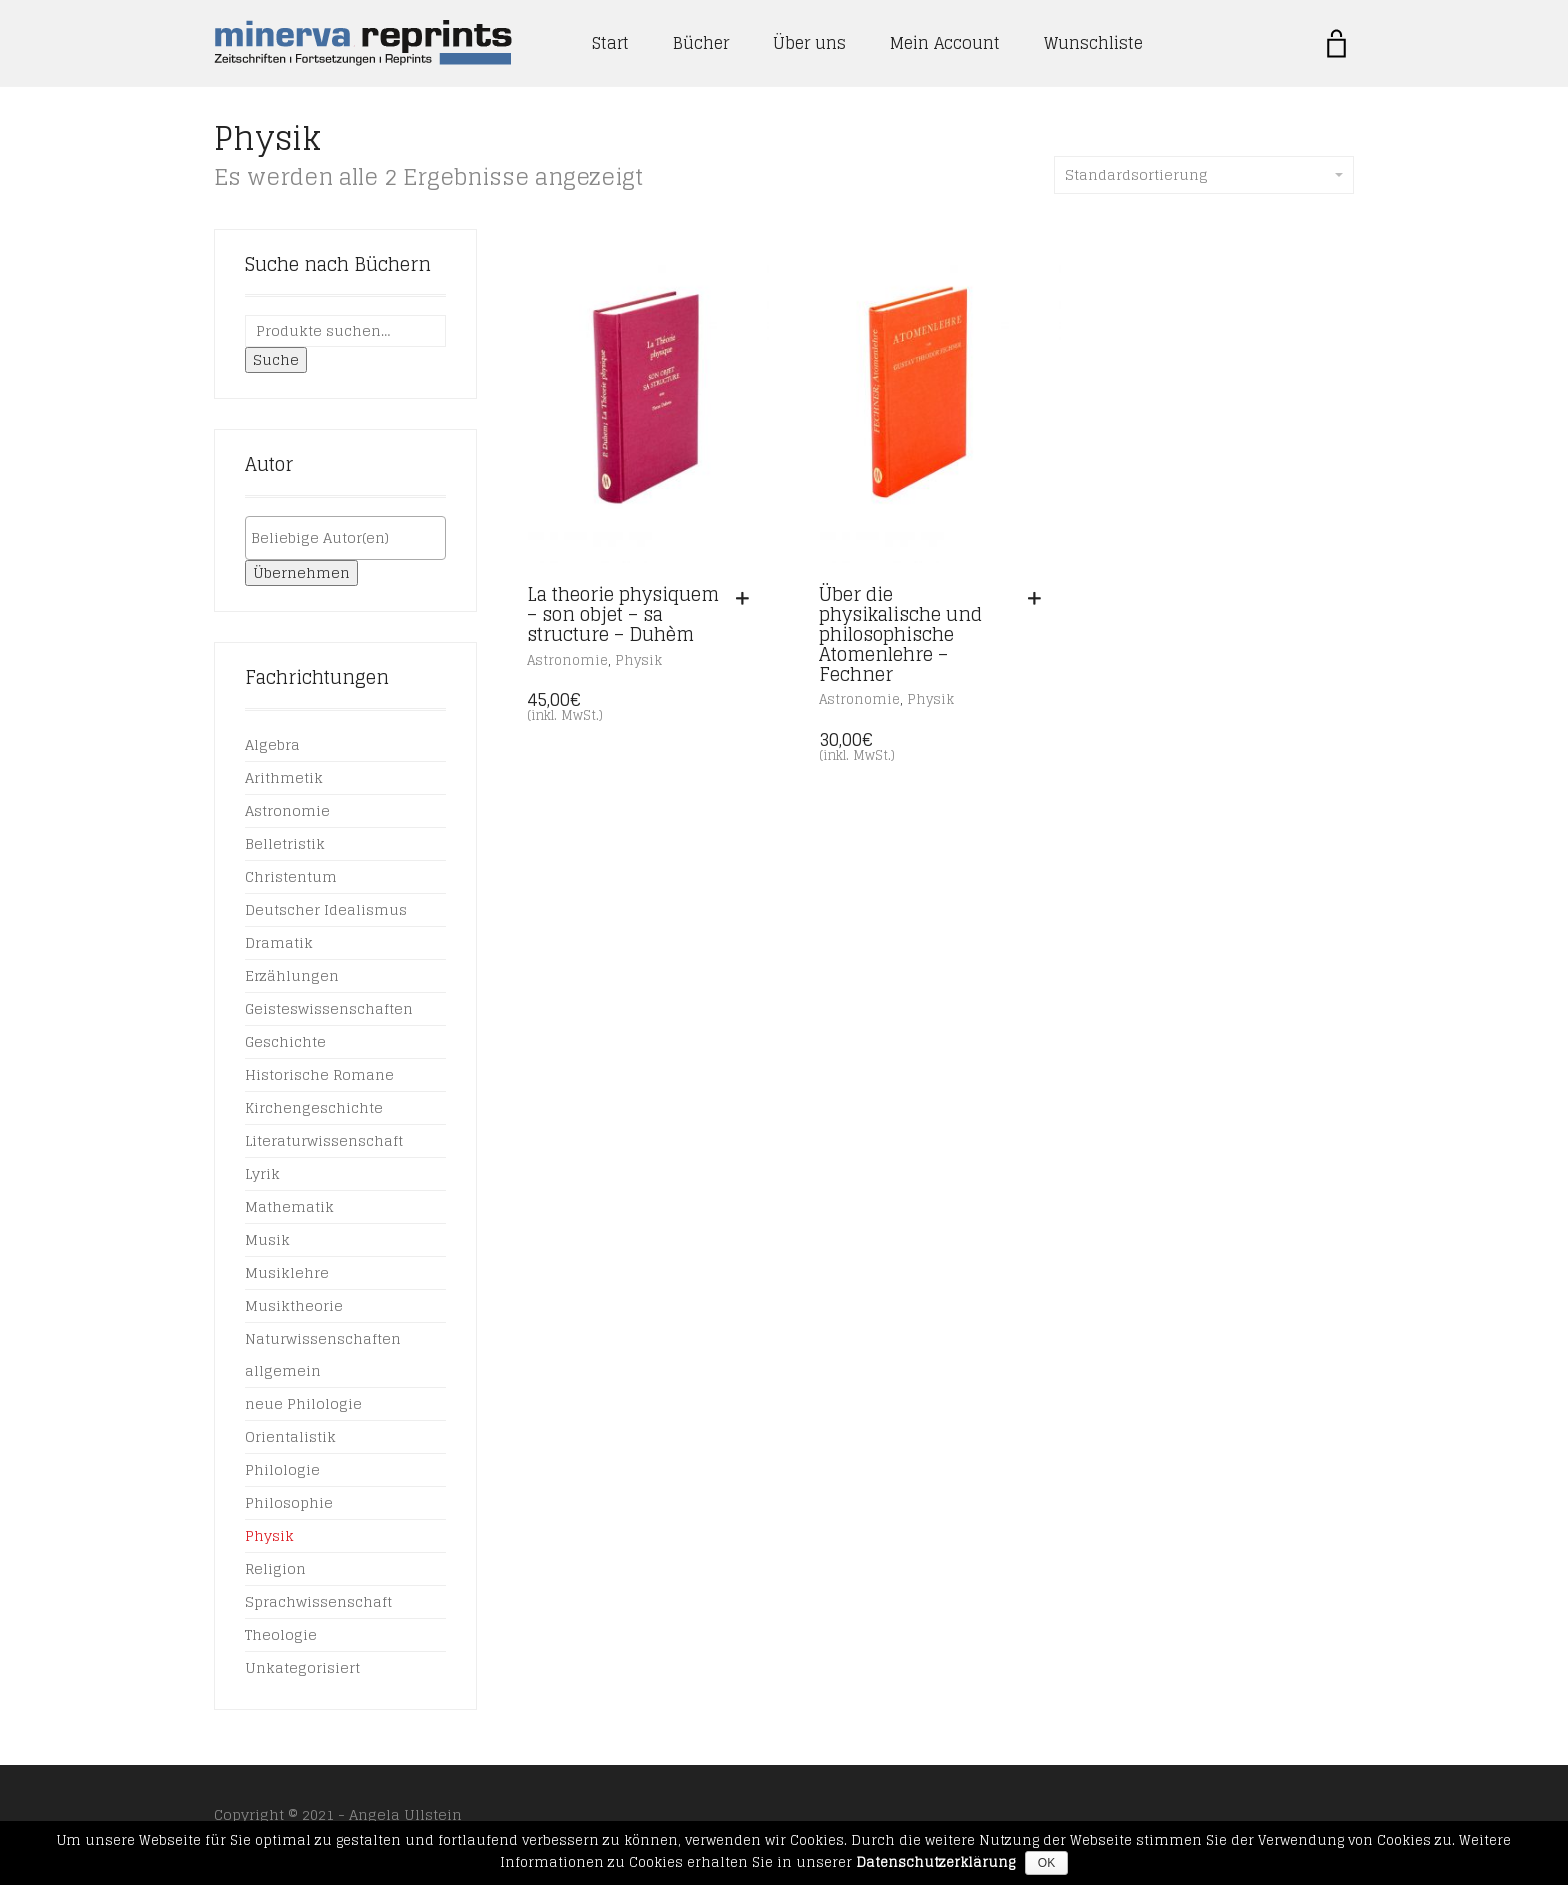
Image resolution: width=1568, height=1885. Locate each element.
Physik (638, 660)
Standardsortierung (1204, 174)
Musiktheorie (294, 1305)
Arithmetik (284, 777)
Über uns (809, 43)
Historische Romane (319, 1074)
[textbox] (350, 538)
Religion (275, 1568)
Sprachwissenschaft (318, 1601)
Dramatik (279, 942)
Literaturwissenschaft (324, 1140)
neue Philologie (303, 1403)
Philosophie (289, 1502)
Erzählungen (292, 975)
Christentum (291, 876)
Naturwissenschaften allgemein (323, 1354)
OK (1046, 1863)
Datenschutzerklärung (935, 1862)
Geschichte (285, 1041)
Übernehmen (301, 572)
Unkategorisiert (302, 1667)
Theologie (281, 1634)
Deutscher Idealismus (326, 909)
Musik (267, 1239)
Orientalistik (290, 1436)
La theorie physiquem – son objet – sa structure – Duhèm (623, 614)
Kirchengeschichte (314, 1107)
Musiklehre (287, 1272)
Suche (276, 359)
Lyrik (262, 1173)
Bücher (701, 43)
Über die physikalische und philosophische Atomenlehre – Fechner (900, 633)
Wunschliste (1093, 43)
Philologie (282, 1469)
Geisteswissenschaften (329, 1008)
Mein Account (945, 43)
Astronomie (567, 660)
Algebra (272, 744)
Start (610, 43)
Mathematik (289, 1206)
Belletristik (285, 843)
